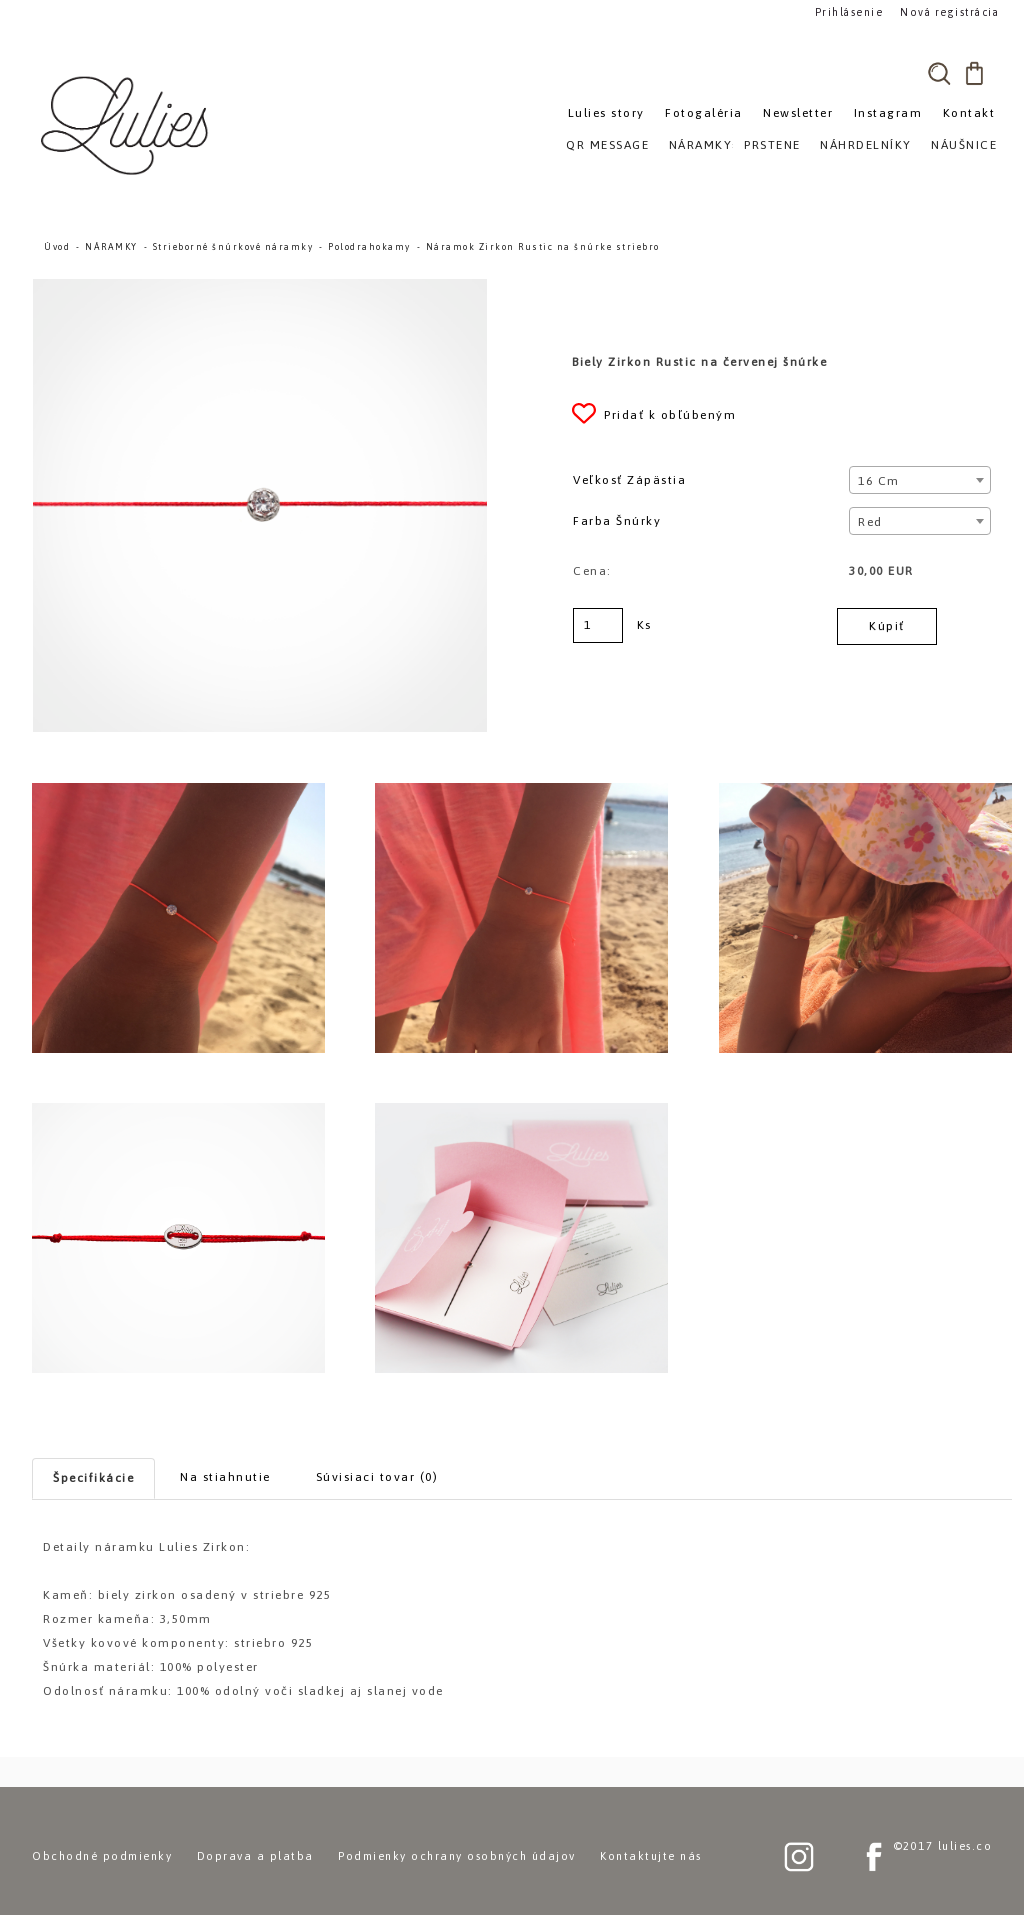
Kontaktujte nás (651, 1856)
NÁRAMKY (111, 247)
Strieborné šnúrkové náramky (233, 247)
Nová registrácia (947, 11)
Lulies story (606, 113)
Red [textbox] (870, 522)
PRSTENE (772, 145)
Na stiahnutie (225, 1477)
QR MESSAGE (607, 145)
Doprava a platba (255, 1856)
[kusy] (598, 625)
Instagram (888, 113)
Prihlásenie (850, 11)
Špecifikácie (93, 1478)
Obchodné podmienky (102, 1856)
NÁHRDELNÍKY (866, 145)
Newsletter (798, 113)
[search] (939, 73)
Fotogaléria (704, 113)
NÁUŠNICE (964, 145)
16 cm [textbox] (879, 481)
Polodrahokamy (369, 247)
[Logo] (127, 125)
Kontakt (969, 113)
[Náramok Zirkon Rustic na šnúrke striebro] (260, 288)
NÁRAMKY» (704, 145)
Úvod (57, 247)
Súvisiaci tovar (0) (377, 1477)
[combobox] (919, 480)
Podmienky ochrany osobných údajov (457, 1856)
